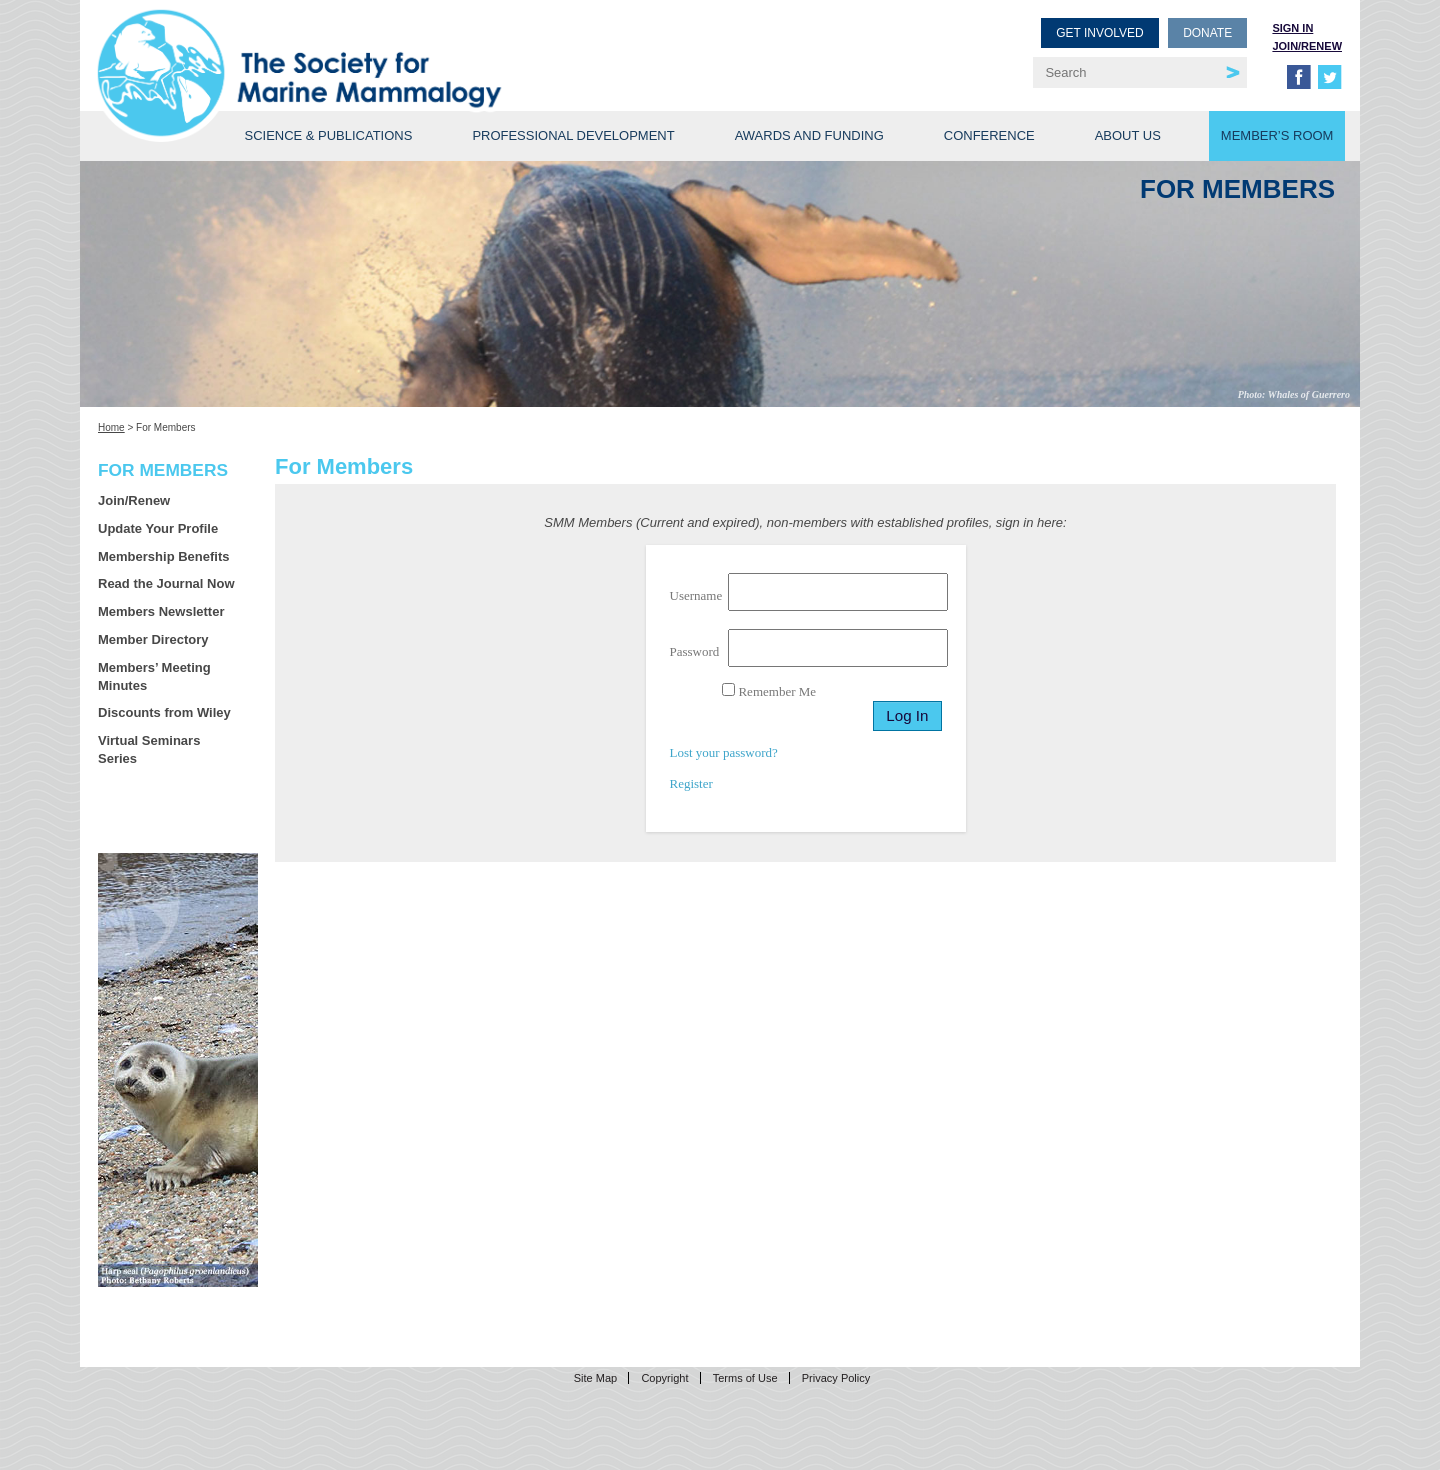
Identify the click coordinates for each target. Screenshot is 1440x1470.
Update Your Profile (158, 528)
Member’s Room (1277, 135)
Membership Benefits (163, 556)
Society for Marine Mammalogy (412, 47)
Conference (989, 135)
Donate (1207, 33)
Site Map (595, 1378)
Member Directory (153, 639)
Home (111, 427)
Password (695, 651)
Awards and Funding (809, 135)
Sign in (1292, 28)
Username (696, 595)
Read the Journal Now (166, 583)
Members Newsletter (161, 611)
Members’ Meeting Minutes (154, 676)
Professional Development (573, 135)
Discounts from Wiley (164, 712)
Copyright (664, 1378)
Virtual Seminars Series (149, 749)
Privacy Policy (836, 1378)
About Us (1128, 135)
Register (691, 783)
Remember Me (769, 691)
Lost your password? (724, 752)
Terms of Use (745, 1378)
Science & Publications (328, 135)
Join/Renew (1307, 46)
